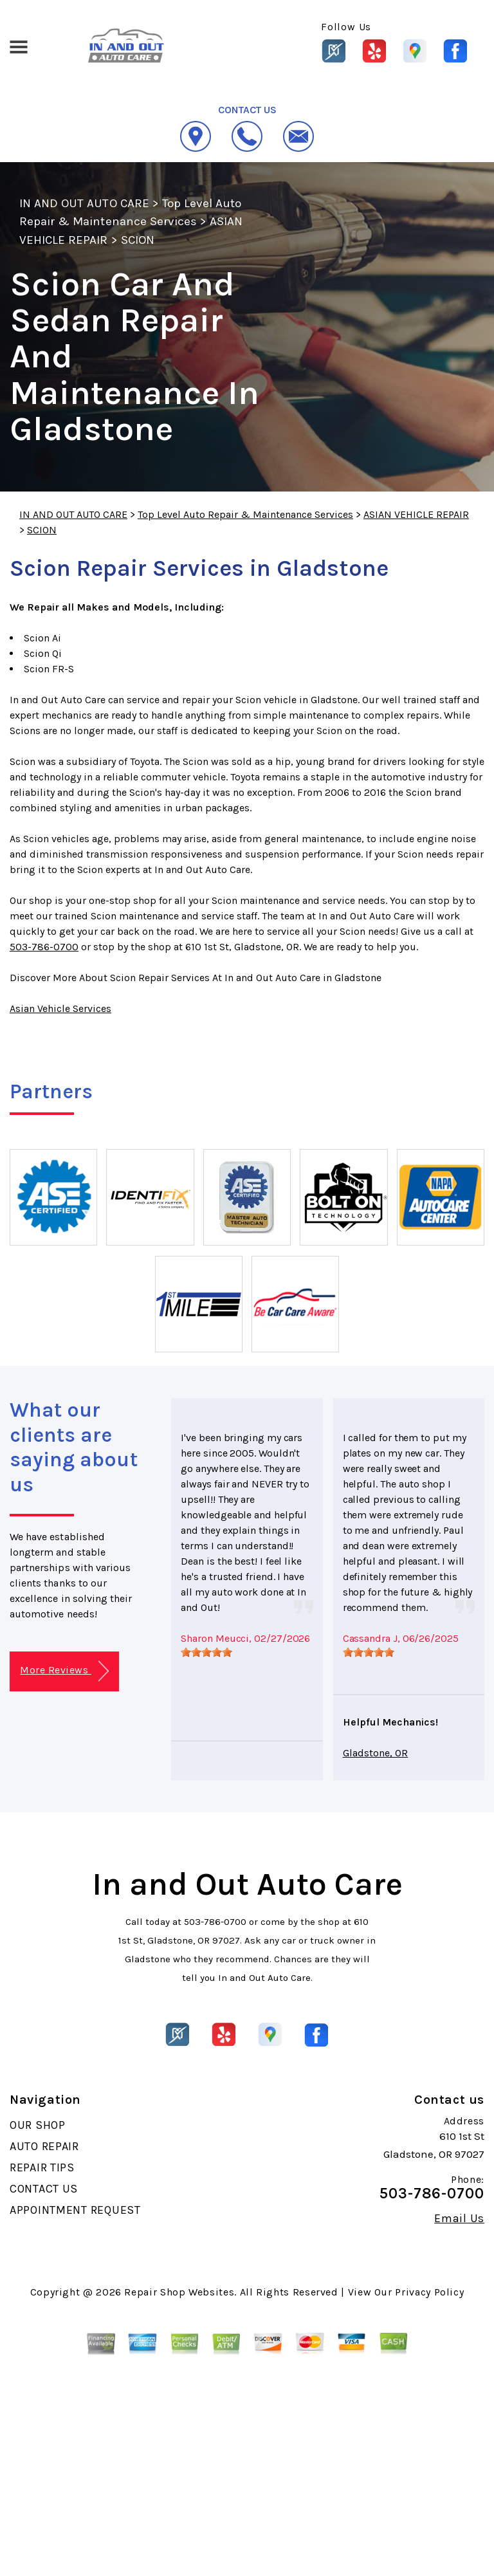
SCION (137, 240)
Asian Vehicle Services (60, 1008)
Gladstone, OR (375, 1753)
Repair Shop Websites (179, 2292)
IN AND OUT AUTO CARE (84, 203)
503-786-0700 (44, 947)
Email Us (459, 2218)
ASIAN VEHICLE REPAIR (416, 514)
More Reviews (64, 1671)
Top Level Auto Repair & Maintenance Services (245, 514)
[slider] (206, 1652)
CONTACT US (44, 2189)
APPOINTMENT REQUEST (75, 2210)
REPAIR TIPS (42, 2167)
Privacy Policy (429, 2292)
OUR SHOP (38, 2125)
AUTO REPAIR (44, 2146)
